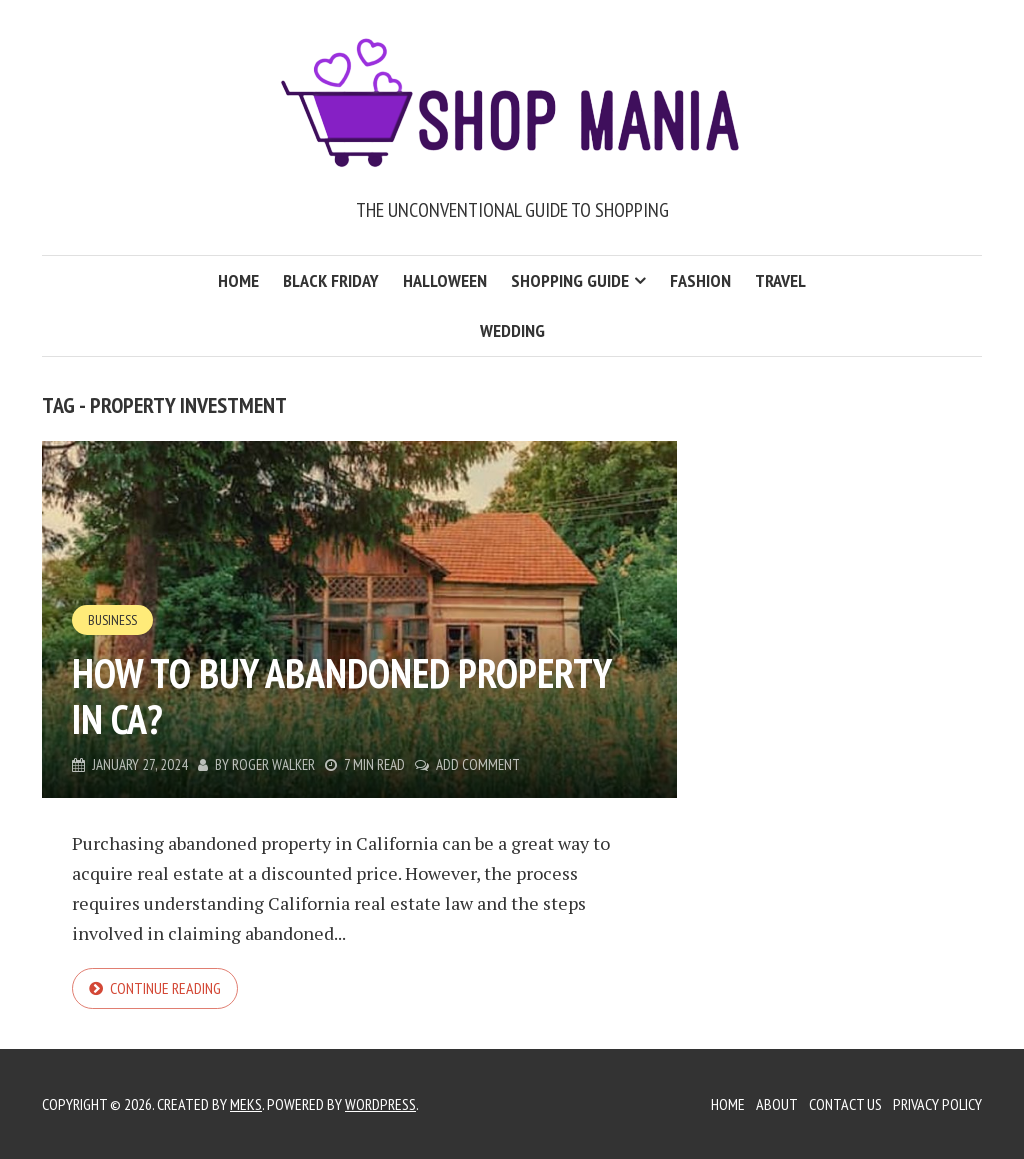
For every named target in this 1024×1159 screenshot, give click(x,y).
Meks (246, 1104)
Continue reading (165, 988)
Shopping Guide (570, 280)
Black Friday (331, 280)
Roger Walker (273, 764)
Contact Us (845, 1104)
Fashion (700, 280)
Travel (780, 280)
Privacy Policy (937, 1104)
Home (238, 280)
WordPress (380, 1104)
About (777, 1104)
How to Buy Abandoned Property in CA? (341, 696)
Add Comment (478, 764)
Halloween (445, 280)
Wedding (512, 330)
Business (112, 620)
